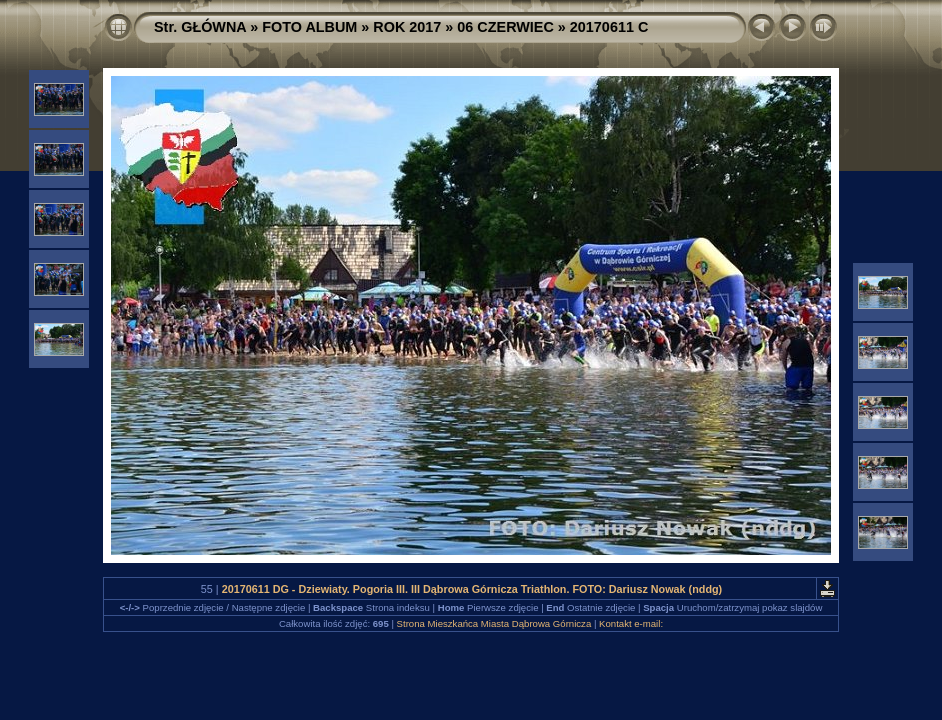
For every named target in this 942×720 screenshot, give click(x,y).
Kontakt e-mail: (631, 623)
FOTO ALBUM (309, 27)
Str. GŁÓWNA (200, 27)
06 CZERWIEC (505, 27)
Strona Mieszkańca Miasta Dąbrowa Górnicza (494, 623)
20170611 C (609, 27)
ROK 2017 (407, 27)
